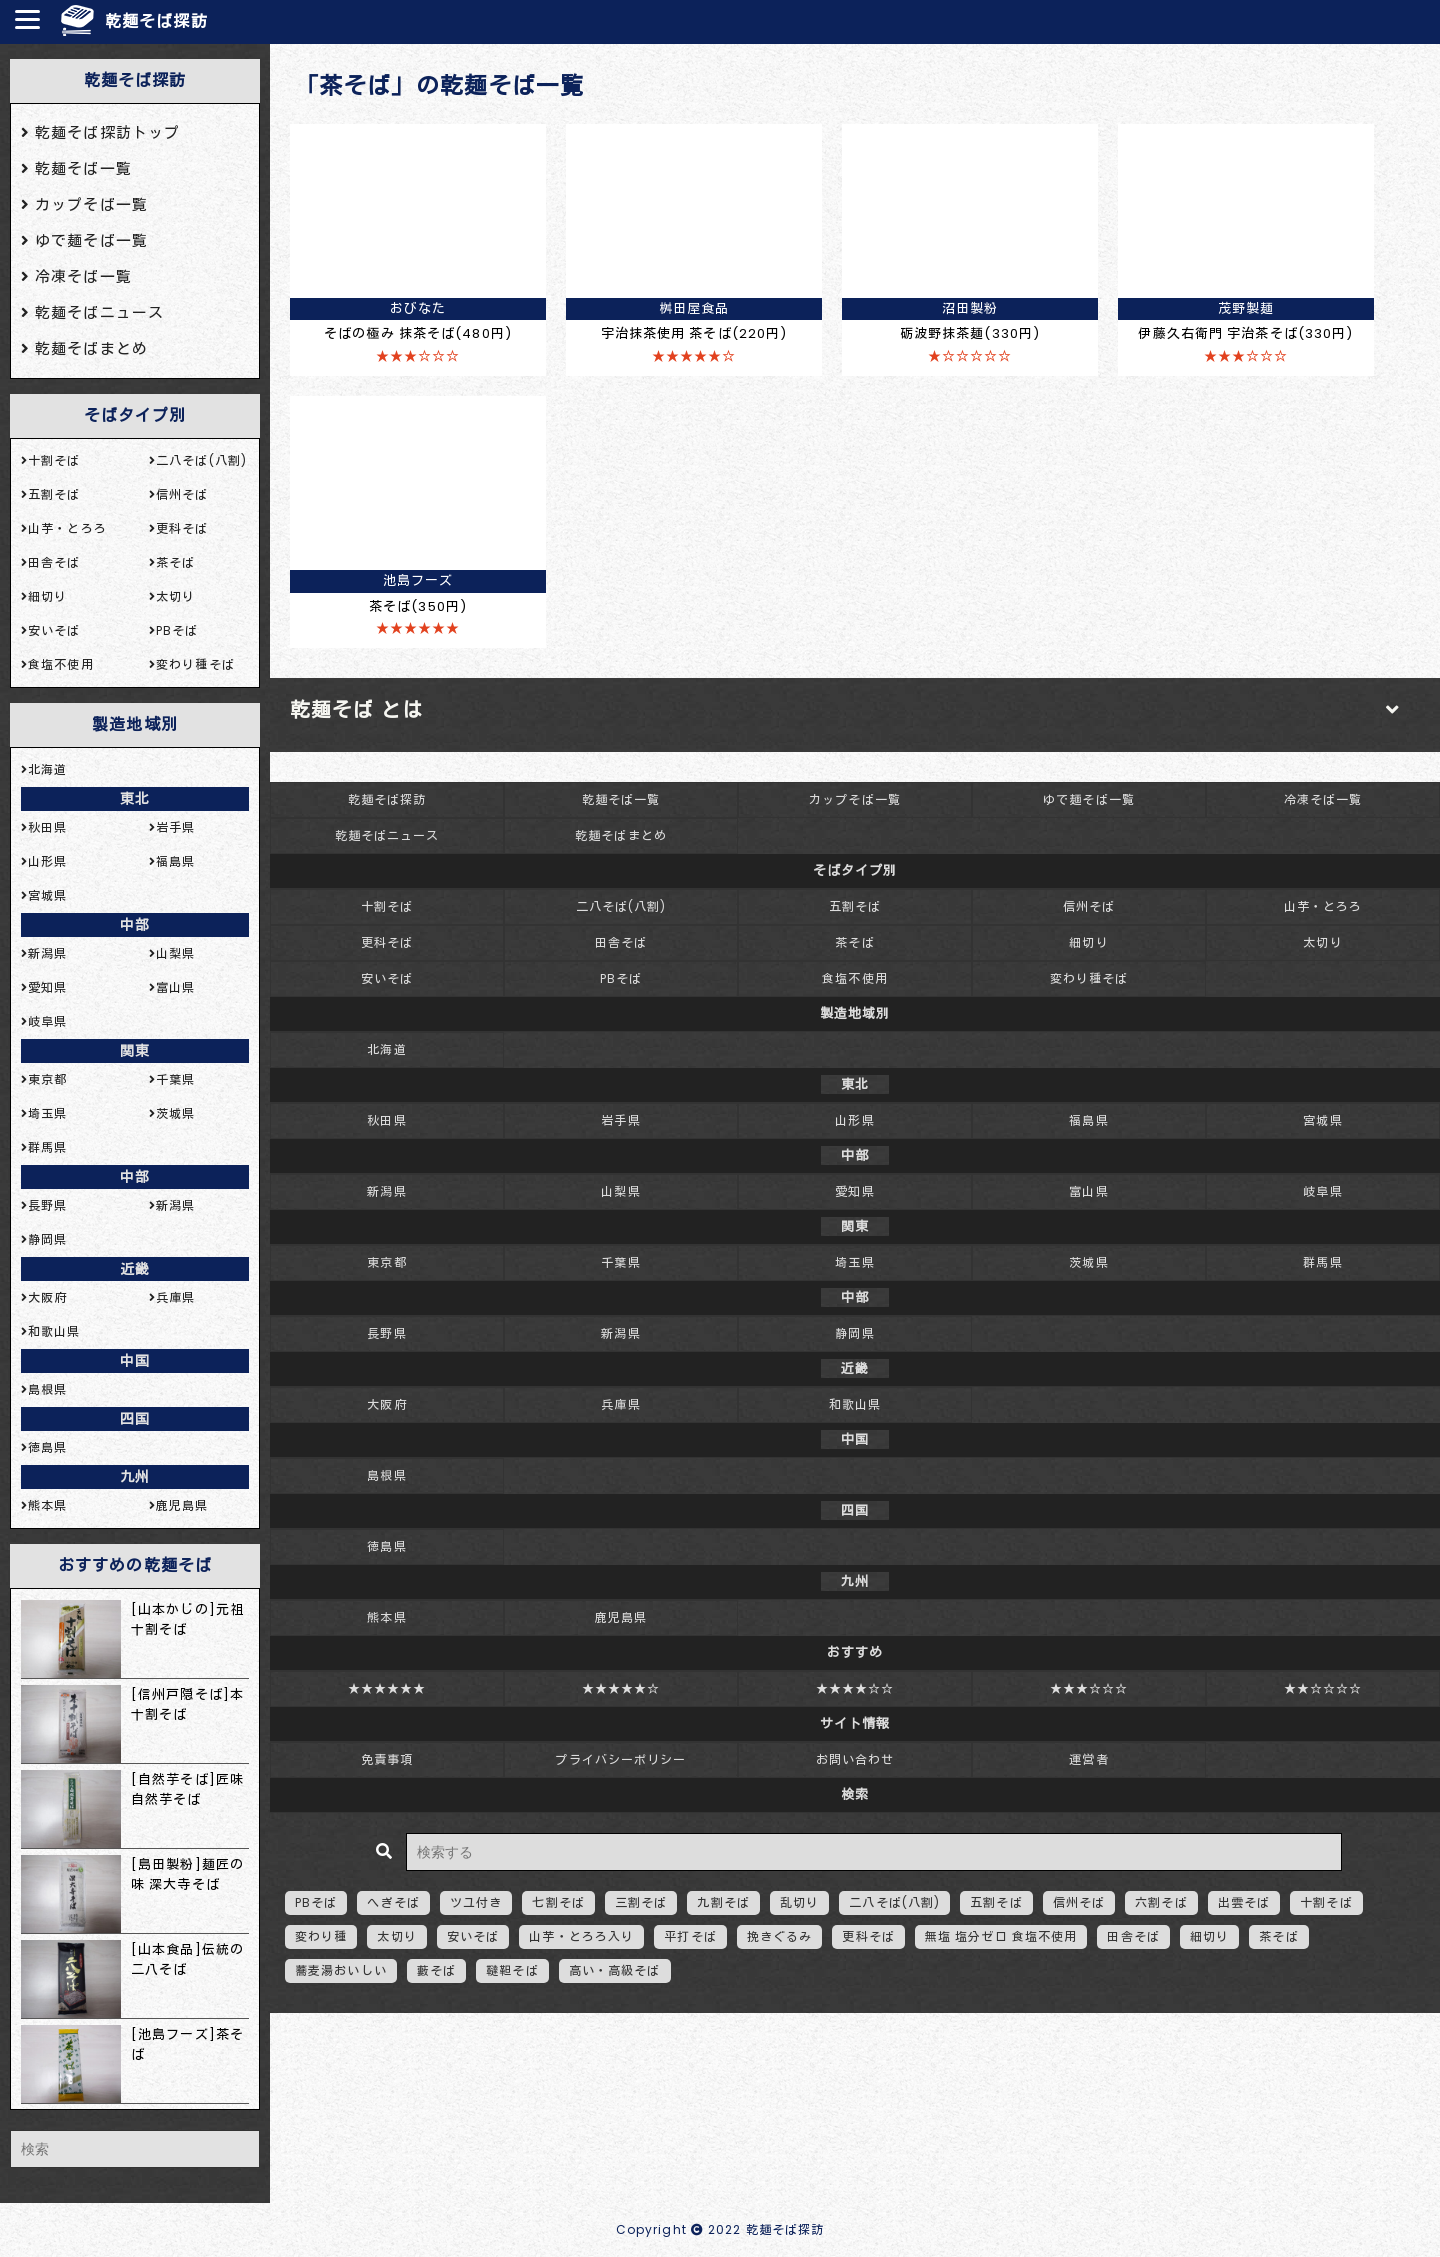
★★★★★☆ (621, 1688)
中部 (135, 925)
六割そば (1161, 1902)
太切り (1322, 942)
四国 (135, 1419)
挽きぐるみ (780, 1936)
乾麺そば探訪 (156, 21)
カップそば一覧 (855, 799)
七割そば (558, 1902)
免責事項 (387, 1759)
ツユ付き (476, 1902)
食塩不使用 (855, 978)
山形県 (854, 1120)
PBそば (621, 978)
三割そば (641, 1902)
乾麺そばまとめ (621, 835)
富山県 (1088, 1191)
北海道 (386, 1049)
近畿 (135, 1269)
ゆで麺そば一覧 (1089, 799)
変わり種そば (1089, 978)
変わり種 (321, 1936)
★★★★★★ (387, 1688)
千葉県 (620, 1262)
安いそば (387, 978)
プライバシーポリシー (620, 1759)
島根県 (386, 1475)
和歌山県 (855, 1404)
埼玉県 (854, 1262)
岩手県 (620, 1120)
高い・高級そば (615, 1970)
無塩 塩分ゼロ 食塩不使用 (1001, 1936)
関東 (135, 1051)
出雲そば (1244, 1902)
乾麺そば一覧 (621, 799)
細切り (1088, 942)
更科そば (387, 942)
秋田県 (386, 1120)
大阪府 (386, 1404)
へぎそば (393, 1902)
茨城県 (1088, 1262)
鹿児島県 (621, 1617)
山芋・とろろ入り (581, 1936)
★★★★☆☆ (855, 1688)
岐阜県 (1322, 1191)
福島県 (1088, 1120)
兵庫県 (620, 1404)
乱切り (799, 1902)
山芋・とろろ (1323, 906)
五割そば (855, 906)
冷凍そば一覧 (1323, 799)
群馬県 (1322, 1262)
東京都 (386, 1262)
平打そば (690, 1936)
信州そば (1089, 906)
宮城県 (1322, 1120)
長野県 (386, 1333)
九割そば (723, 1902)
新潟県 (386, 1191)
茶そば (854, 942)
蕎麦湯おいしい (341, 1970)
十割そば (387, 906)
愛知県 (854, 1191)
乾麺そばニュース (387, 835)
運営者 (1088, 1759)
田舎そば (621, 942)
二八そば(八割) (621, 906)
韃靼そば (512, 1970)
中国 (135, 1361)
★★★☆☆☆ (1089, 1688)
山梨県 (620, 1191)
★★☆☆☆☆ (1323, 1688)
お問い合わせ (855, 1759)
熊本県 (386, 1617)
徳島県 (386, 1546)
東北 (135, 799)
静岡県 (854, 1333)
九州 (135, 1477)
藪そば (436, 1970)
